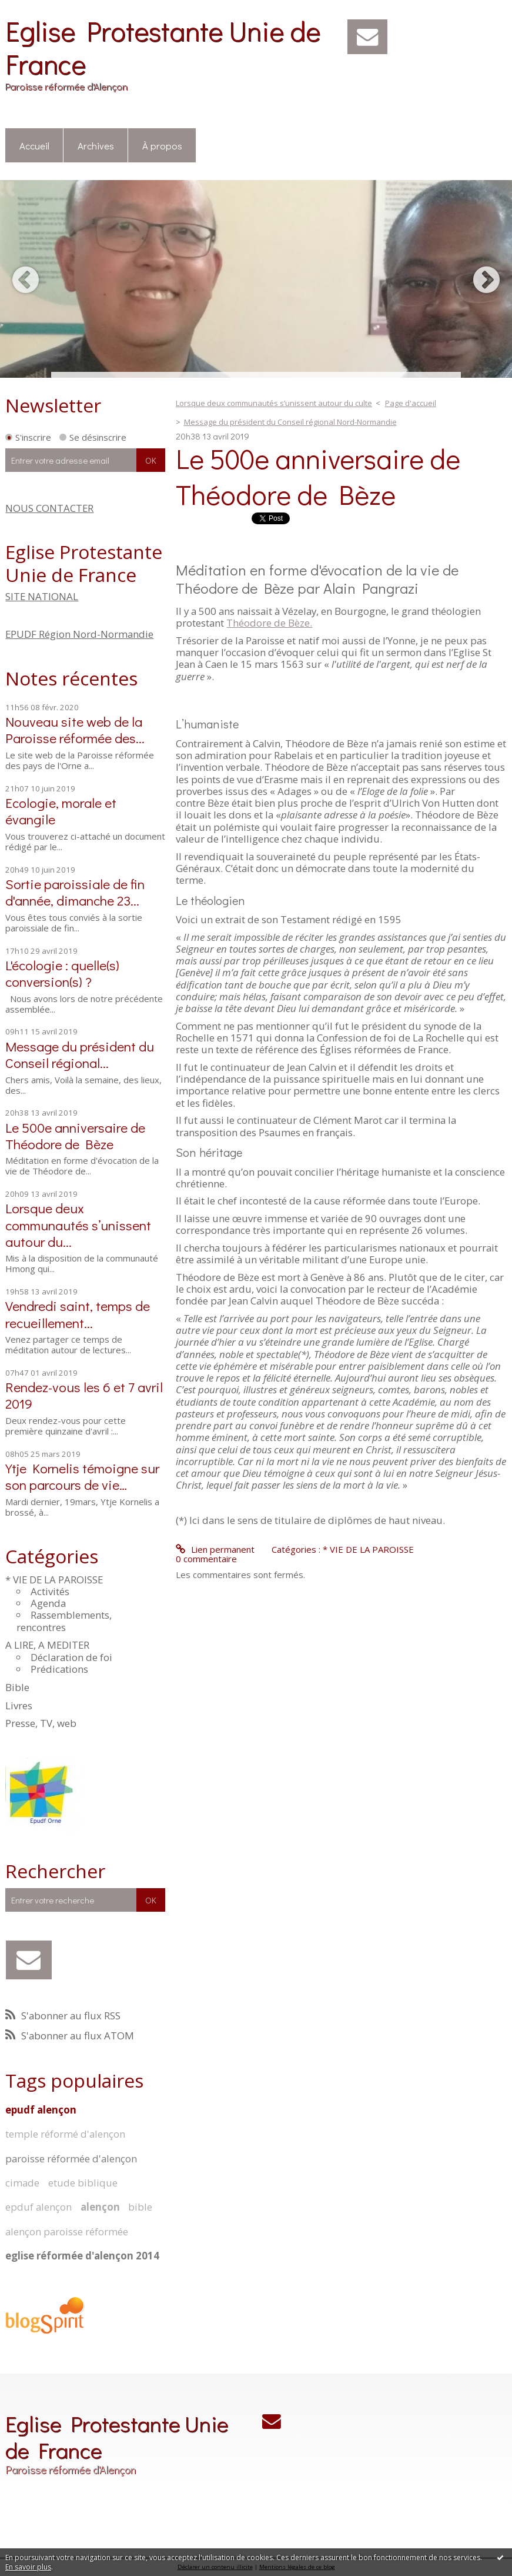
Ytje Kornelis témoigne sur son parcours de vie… (82, 1476)
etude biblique (83, 2182)
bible (140, 2207)
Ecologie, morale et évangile (60, 810)
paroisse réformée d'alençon (71, 2158)
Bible (17, 1687)
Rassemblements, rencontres (64, 1620)
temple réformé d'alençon (65, 2134)
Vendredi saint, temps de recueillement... (77, 1313)
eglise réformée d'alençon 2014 (82, 2255)
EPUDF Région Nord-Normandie (79, 634)
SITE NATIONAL (41, 596)
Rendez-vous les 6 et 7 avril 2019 (84, 1394)
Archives (96, 145)
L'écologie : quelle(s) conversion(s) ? (62, 973)
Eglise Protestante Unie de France (162, 46)
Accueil (34, 145)
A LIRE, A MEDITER (47, 1645)
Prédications (59, 1669)
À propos (162, 145)
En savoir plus (28, 2567)
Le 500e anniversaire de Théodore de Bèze (75, 1135)
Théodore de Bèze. (269, 623)
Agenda (48, 1603)
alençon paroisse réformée (66, 2231)
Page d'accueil (410, 403)
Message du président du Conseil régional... (79, 1054)
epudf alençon (40, 2109)
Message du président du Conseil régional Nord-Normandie (290, 422)
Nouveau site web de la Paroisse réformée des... (75, 729)
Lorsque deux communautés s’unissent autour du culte (274, 403)
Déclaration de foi (71, 1657)
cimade (22, 2182)
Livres (18, 1705)
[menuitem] (34, 145)
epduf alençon (38, 2207)
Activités (50, 1591)
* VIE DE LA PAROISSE (54, 1579)
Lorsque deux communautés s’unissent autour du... (78, 1224)
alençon (100, 2207)
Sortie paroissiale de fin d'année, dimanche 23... (75, 891)
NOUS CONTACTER (49, 508)
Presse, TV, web (40, 1723)
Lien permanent (215, 1549)
